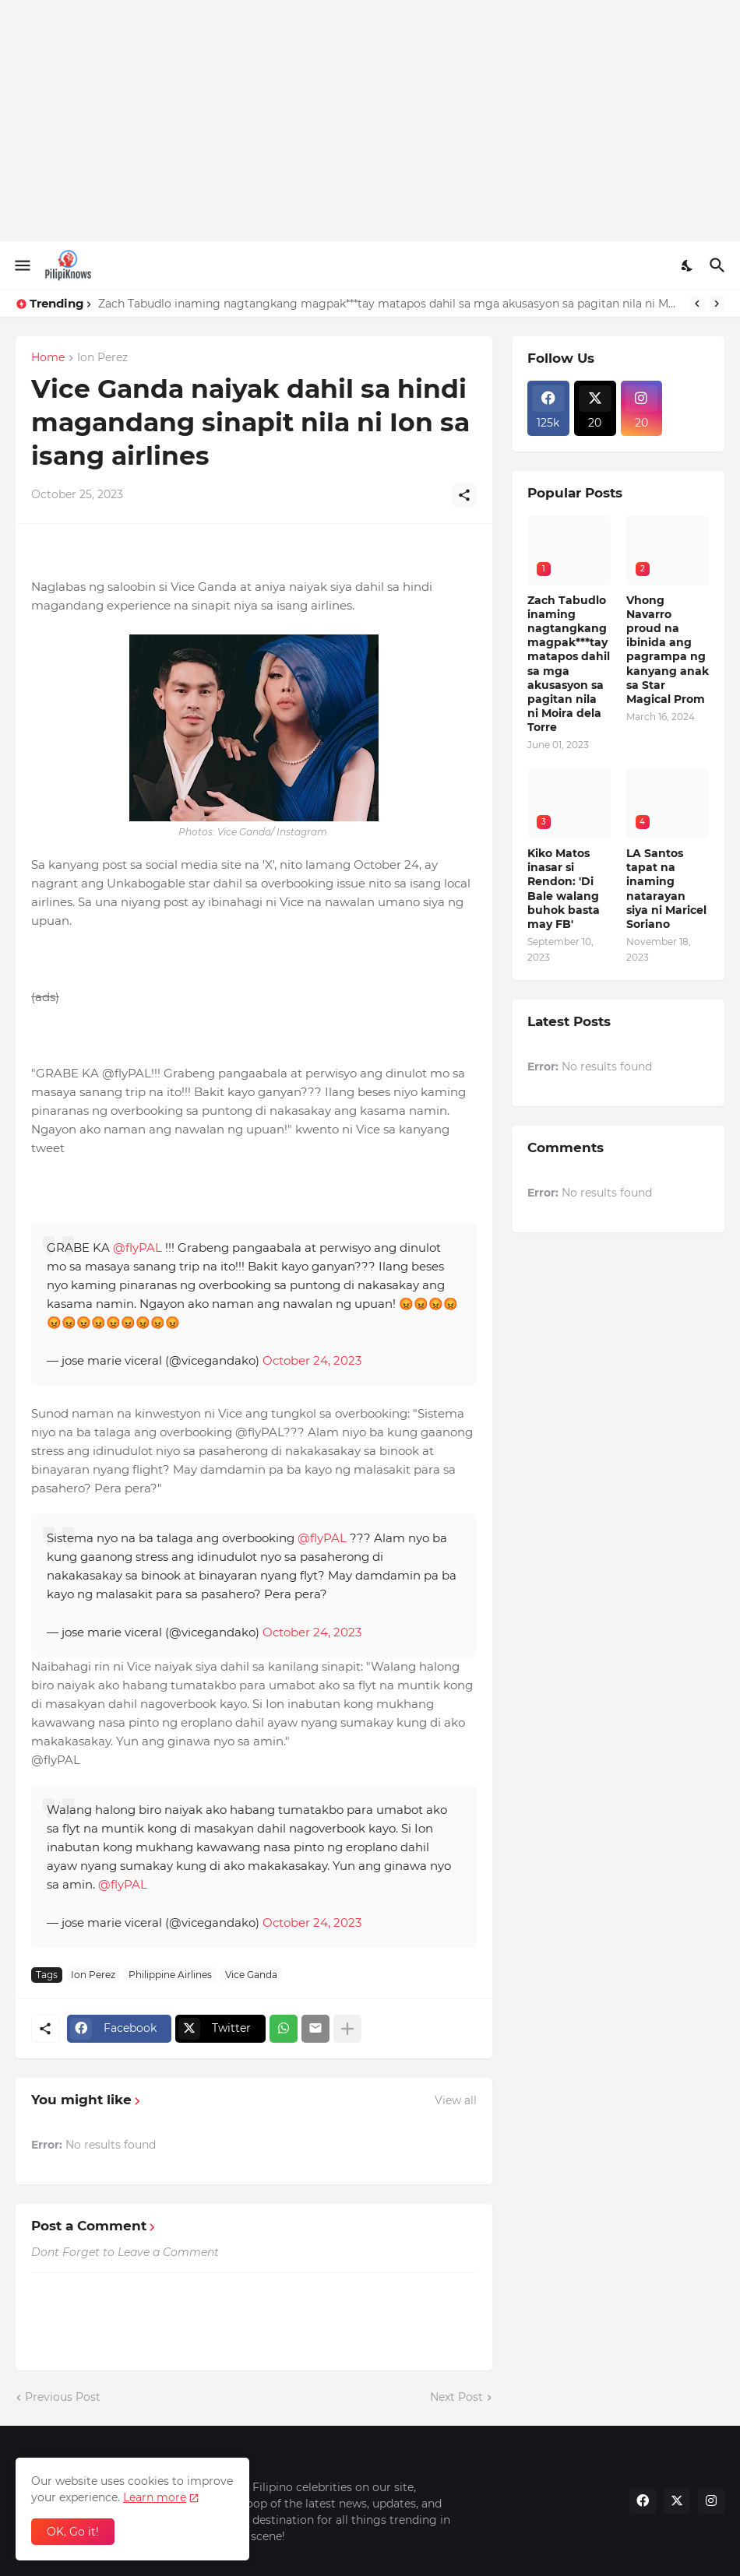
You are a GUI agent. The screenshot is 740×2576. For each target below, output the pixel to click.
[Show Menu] (21, 265)
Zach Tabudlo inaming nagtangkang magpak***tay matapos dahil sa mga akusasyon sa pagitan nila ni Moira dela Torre (390, 304)
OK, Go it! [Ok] (73, 2532)
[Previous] (697, 303)
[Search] (719, 265)
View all (456, 2100)
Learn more (154, 2497)
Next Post (456, 2397)
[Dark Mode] (688, 265)
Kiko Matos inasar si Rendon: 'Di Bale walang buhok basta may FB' (563, 888)
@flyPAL (137, 1247)
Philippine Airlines (170, 1974)
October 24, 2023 (312, 1360)
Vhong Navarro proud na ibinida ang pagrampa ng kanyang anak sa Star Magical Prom (667, 649)
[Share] (464, 495)
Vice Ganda (251, 1974)
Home (48, 358)
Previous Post (62, 2397)
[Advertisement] (370, 121)
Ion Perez (102, 358)
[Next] (716, 303)
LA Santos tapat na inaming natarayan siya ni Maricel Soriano (666, 888)
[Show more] (347, 2029)
